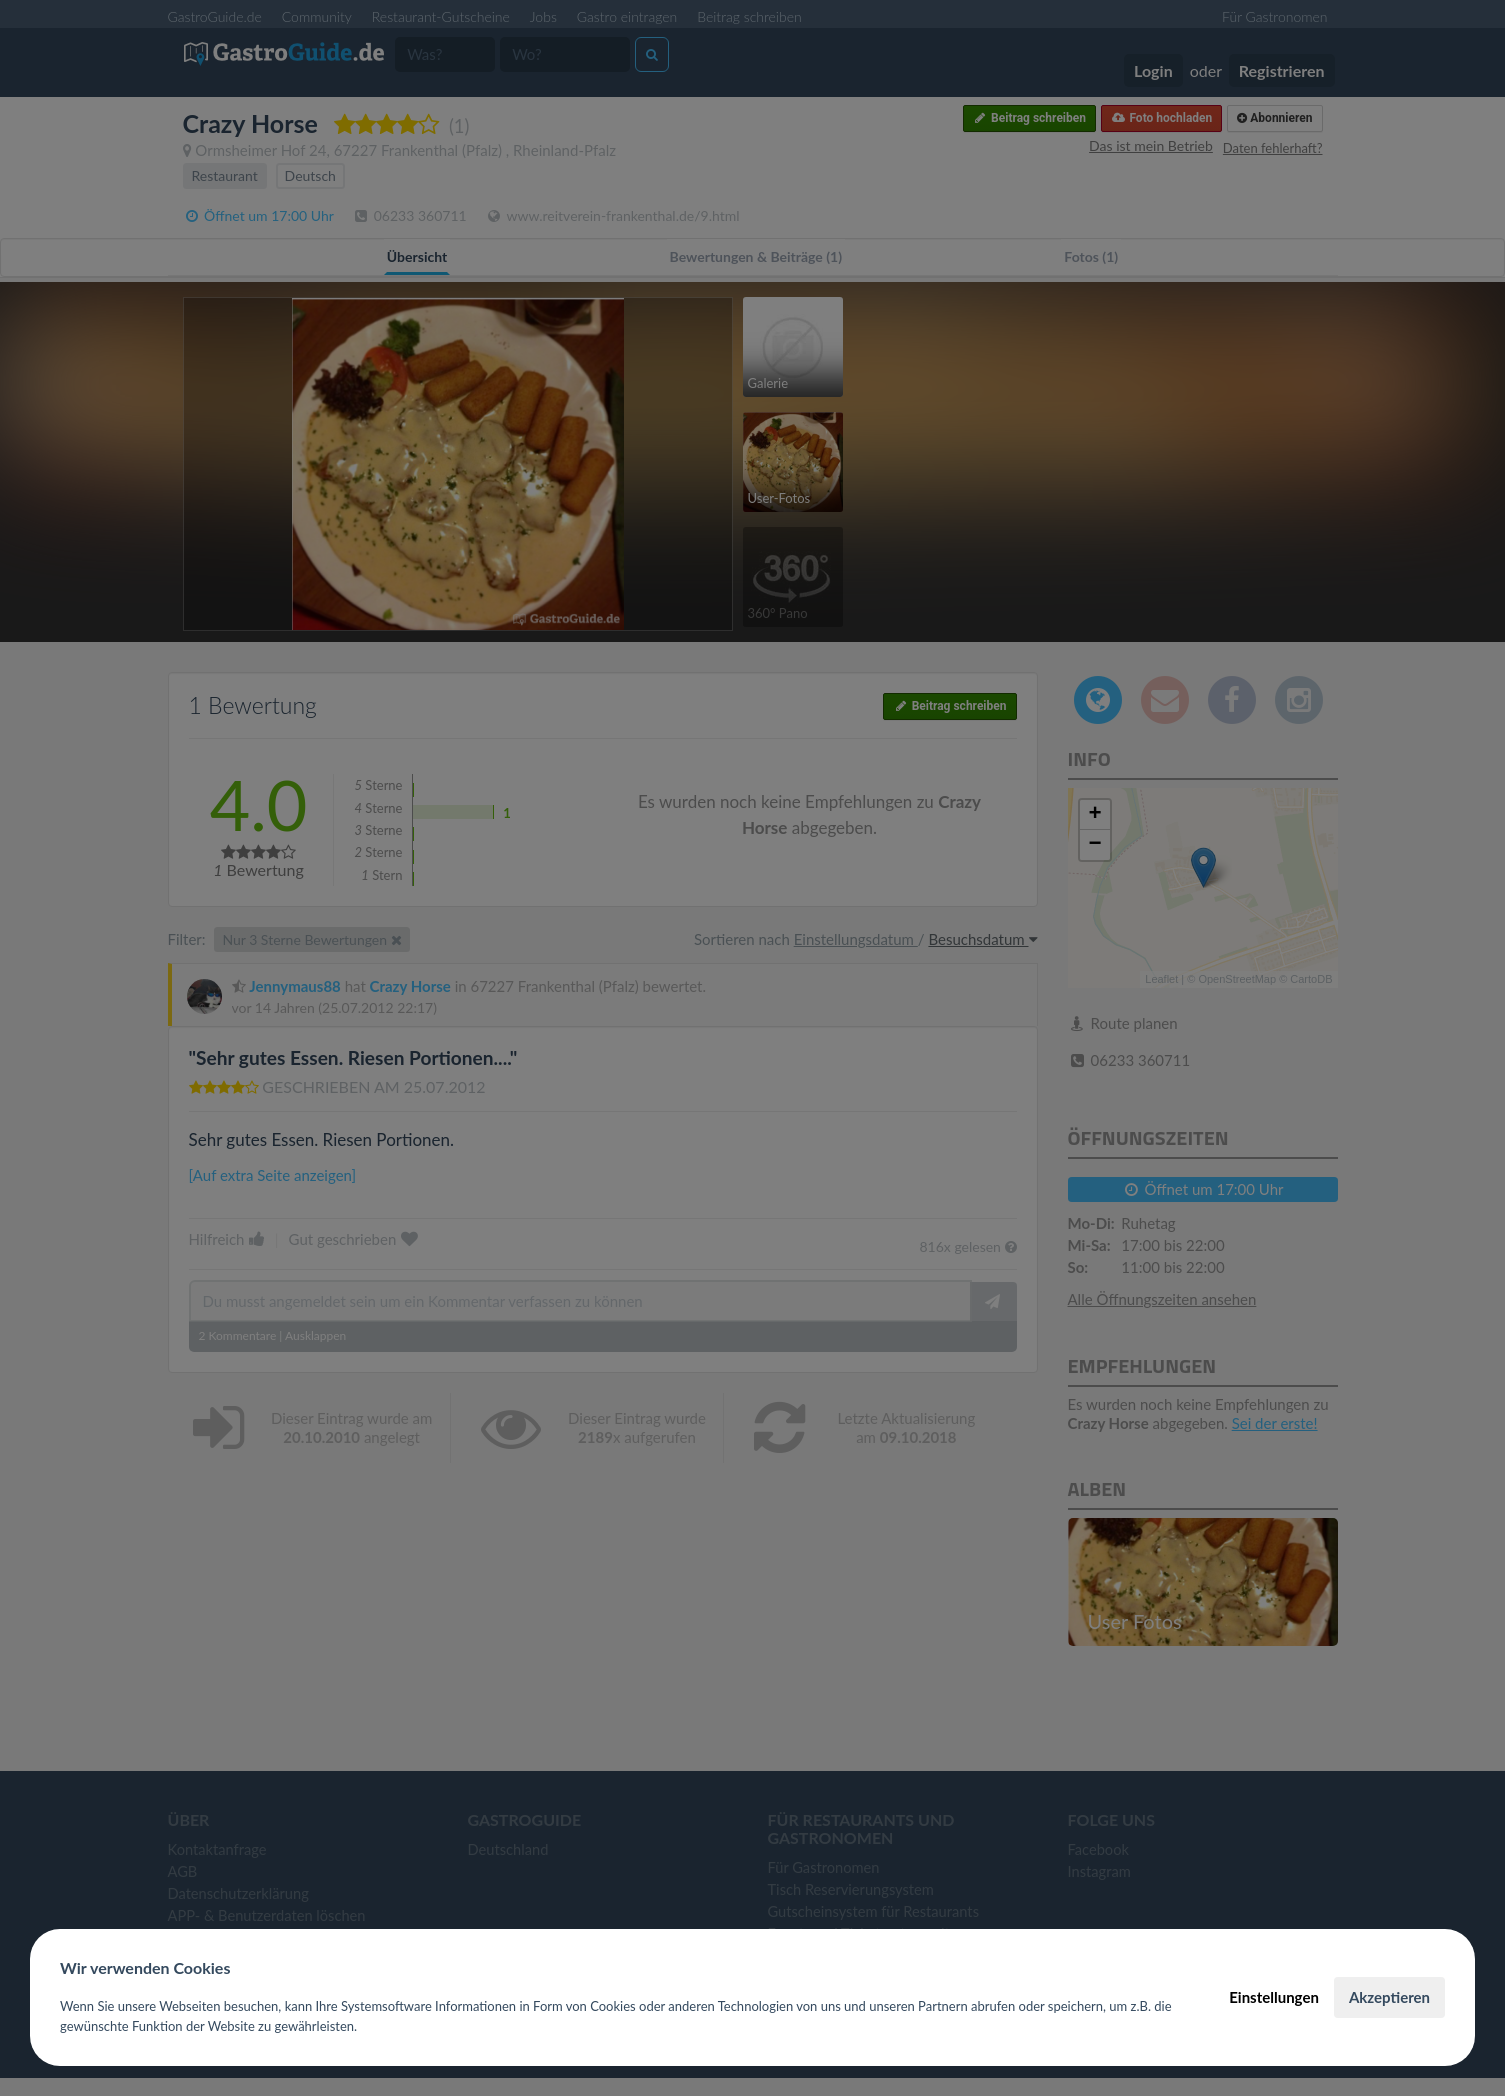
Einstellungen (1274, 1997)
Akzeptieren (1389, 1997)
